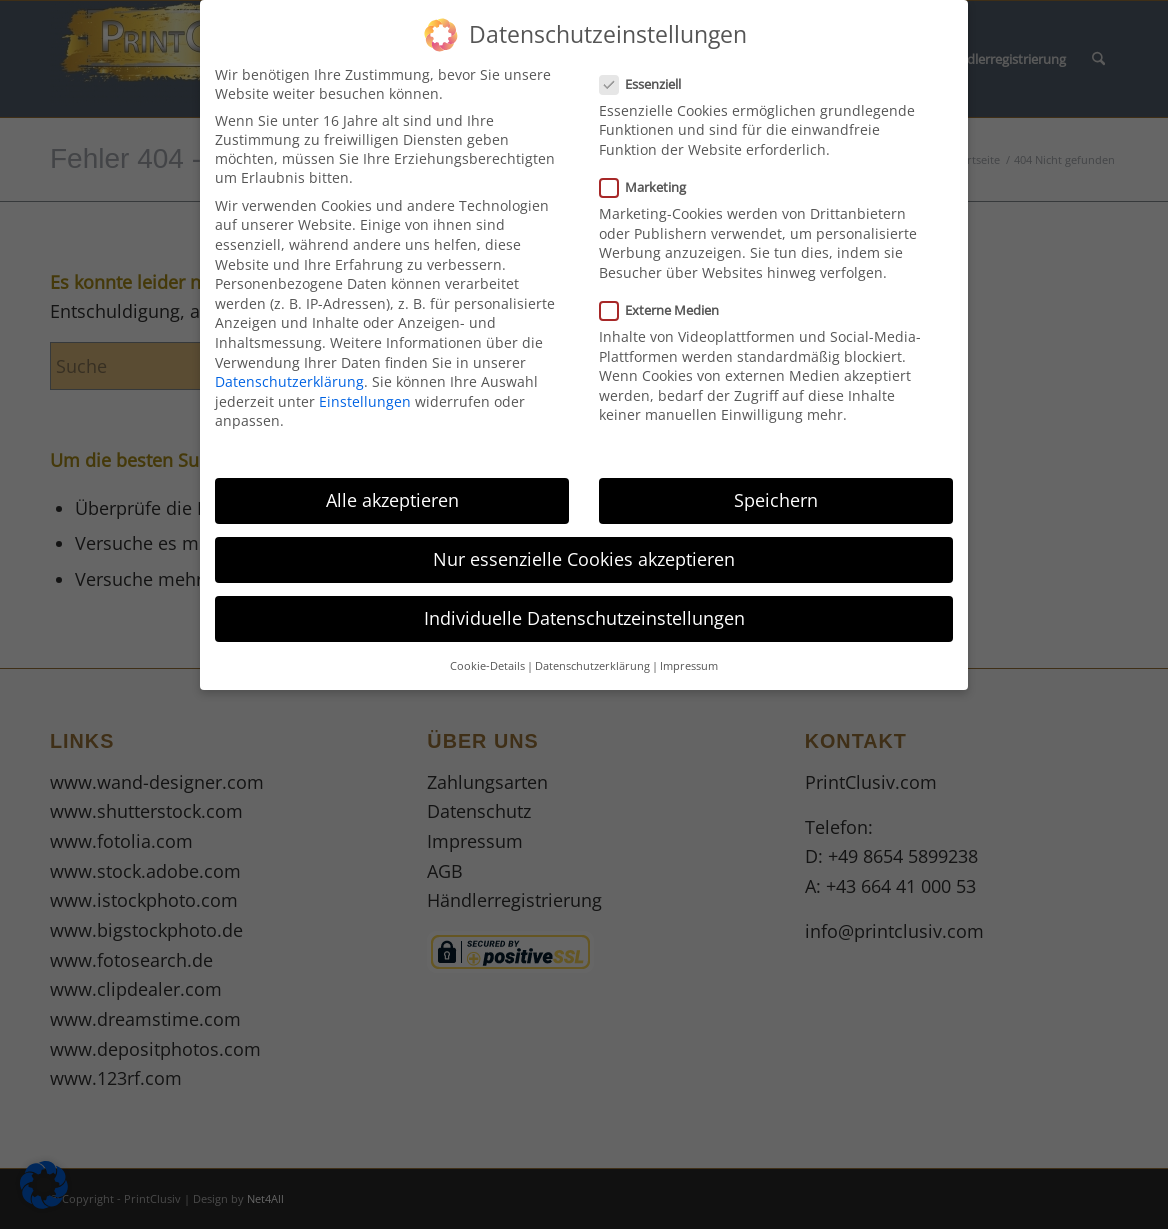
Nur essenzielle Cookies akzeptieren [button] (584, 548)
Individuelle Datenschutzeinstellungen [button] (584, 607)
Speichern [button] (776, 489)
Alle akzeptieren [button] (392, 489)
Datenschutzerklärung (289, 370)
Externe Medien (667, 299)
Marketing (651, 176)
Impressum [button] (689, 654)
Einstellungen (365, 389)
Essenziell (648, 72)
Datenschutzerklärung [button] (592, 654)
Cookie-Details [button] (487, 654)
